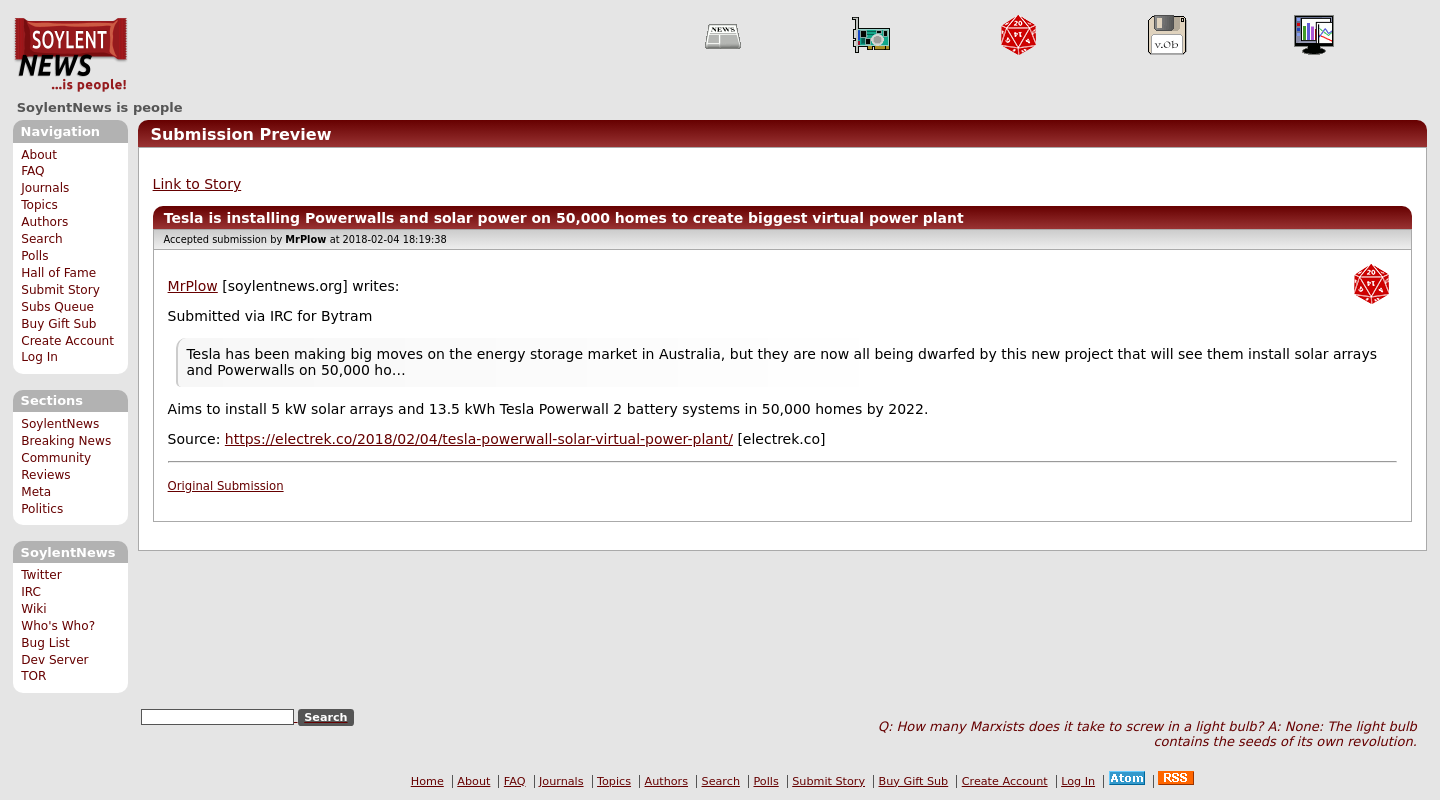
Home (427, 781)
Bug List (45, 643)
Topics (39, 205)
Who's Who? (58, 626)
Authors (44, 222)
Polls (34, 256)
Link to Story (197, 184)
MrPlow (193, 286)
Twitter (41, 575)
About (39, 155)
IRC (31, 592)
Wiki (33, 609)
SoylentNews (70, 55)
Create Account (67, 341)
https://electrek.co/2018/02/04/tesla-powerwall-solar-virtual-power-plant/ (479, 439)
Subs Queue (57, 307)
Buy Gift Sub (58, 324)
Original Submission (226, 486)
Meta (36, 492)
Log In (39, 357)
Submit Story (60, 290)
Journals (45, 188)
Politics (42, 509)
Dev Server (54, 660)
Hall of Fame (58, 273)
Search (42, 239)
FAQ (32, 171)
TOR (33, 676)
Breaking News (66, 441)
